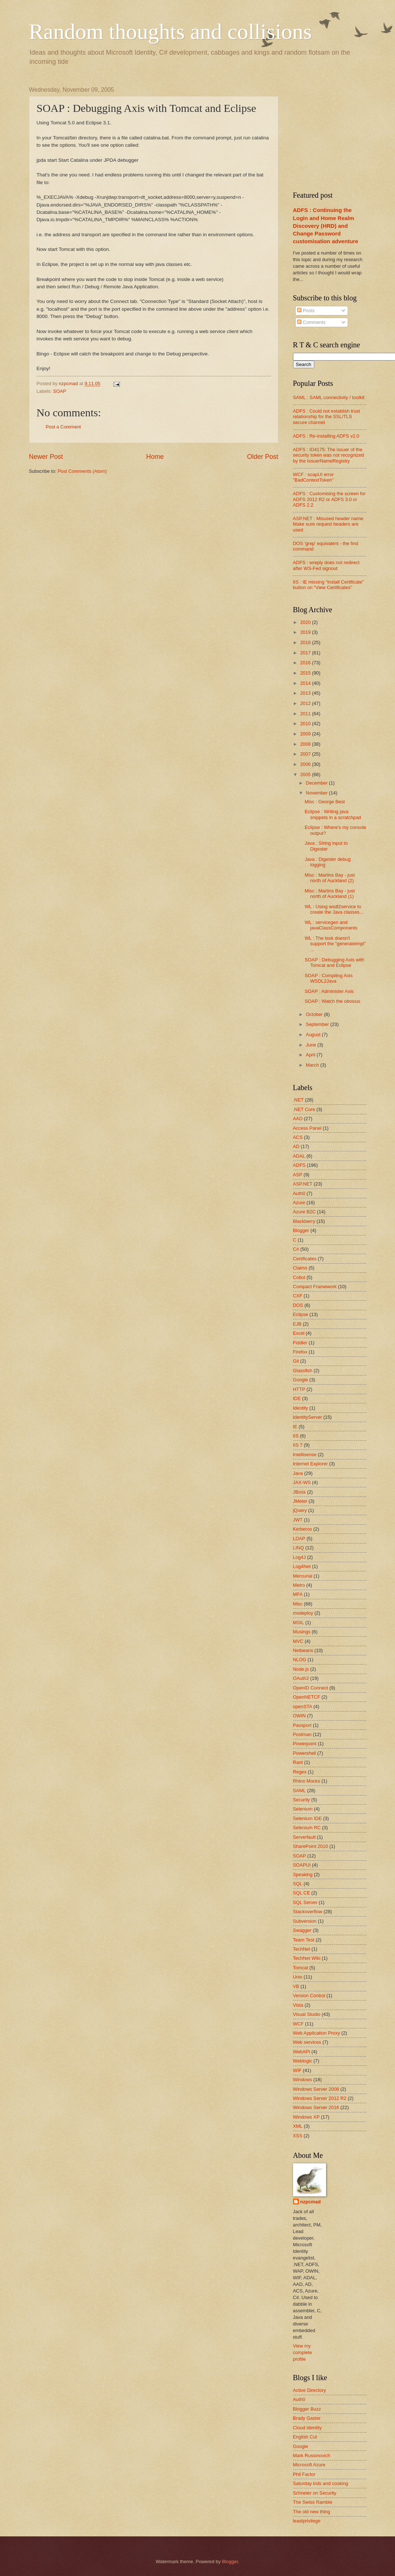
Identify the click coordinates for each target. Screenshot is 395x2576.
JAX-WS (302, 1482)
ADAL (299, 1156)
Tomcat (300, 1967)
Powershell (304, 1753)
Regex (300, 1772)
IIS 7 (298, 1445)
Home (155, 456)
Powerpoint (305, 1743)
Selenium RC (307, 1827)
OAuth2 (301, 1678)
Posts (306, 310)
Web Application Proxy (316, 2033)
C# (296, 1249)
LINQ (298, 1547)
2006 (306, 764)
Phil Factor (304, 2474)
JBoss (299, 1492)
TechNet (301, 1949)
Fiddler (300, 1342)
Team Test (303, 1940)
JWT (298, 1520)
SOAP (59, 391)
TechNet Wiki (307, 1958)
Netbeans (303, 1650)
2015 (306, 673)
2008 (306, 744)
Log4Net (302, 1566)
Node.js (301, 1669)
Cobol (299, 1277)
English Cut (305, 2437)
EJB (297, 1324)
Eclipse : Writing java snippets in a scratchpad (333, 814)
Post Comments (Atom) (82, 471)
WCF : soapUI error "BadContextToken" (313, 477)
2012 (306, 703)
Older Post (262, 456)
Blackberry (304, 1221)
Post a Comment (63, 427)
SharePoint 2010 (310, 1846)
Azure (299, 1202)
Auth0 (299, 1193)
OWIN (299, 1715)
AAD (298, 1118)
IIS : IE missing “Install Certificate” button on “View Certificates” (328, 584)
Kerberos (302, 1529)
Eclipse (300, 1314)
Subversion (305, 1921)
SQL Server (305, 1902)
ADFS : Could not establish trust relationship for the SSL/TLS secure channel (326, 416)
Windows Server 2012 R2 (320, 2098)
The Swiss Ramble (312, 2502)
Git (296, 1361)
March (313, 1065)
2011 (306, 713)
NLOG (300, 1659)
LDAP (299, 1538)
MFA (298, 1594)
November (317, 793)
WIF (297, 2070)
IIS (296, 1436)
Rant (298, 1762)
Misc (298, 1604)
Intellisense (305, 1454)
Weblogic (302, 2061)
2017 (306, 652)
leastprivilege (307, 2521)
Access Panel (307, 1128)
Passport (302, 1725)
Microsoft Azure (309, 2464)
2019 (306, 632)
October (315, 1014)
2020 (306, 622)
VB (296, 1986)
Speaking (303, 1874)
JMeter (300, 1501)
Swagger (302, 1930)
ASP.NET (302, 1184)
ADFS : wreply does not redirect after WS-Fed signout (326, 565)
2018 (306, 642)
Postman (302, 1734)
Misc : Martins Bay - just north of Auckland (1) (330, 893)
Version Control (309, 1995)
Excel (298, 1333)
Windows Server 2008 (316, 2089)
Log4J (299, 1557)
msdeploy (303, 1613)
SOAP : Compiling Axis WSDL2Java (329, 978)
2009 (306, 734)
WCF (298, 2024)
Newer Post (46, 456)
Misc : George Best (325, 801)
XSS (298, 2135)
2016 (306, 662)
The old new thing (311, 2511)
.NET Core (304, 1109)
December (317, 783)
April (311, 1054)
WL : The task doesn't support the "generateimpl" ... (335, 943)
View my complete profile (302, 2352)
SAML (299, 1790)
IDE (297, 1398)
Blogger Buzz (307, 2409)
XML (298, 2126)
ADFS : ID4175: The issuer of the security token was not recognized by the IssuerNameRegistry (328, 455)
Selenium (303, 1809)
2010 (306, 723)
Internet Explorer (310, 1463)
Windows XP (306, 2117)
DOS (298, 1305)
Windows (302, 2079)
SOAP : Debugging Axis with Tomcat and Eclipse (334, 962)
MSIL (298, 1622)
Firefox (300, 1352)
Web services (307, 2042)
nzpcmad (310, 2201)
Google (300, 1379)
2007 (306, 754)
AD (296, 1146)
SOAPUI (302, 1865)
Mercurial (302, 1576)
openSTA (302, 1706)
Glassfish (302, 1370)
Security (301, 1799)
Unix (298, 1977)
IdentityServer (307, 1417)
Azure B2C (304, 1211)
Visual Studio (307, 2014)
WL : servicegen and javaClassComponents (331, 925)
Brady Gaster (307, 2418)
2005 (306, 774)
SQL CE (301, 1893)
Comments (311, 322)
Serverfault (304, 1837)
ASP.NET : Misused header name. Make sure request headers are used (329, 524)
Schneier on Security (315, 2493)
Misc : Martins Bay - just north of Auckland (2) (330, 877)
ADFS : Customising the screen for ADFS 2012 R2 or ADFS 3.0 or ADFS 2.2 (329, 499)
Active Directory (309, 2390)
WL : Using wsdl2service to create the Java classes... (334, 909)
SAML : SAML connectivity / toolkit (329, 397)
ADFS (299, 1165)
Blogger (301, 1230)
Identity (300, 1408)
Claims (300, 1268)
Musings (302, 1631)
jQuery (300, 1510)
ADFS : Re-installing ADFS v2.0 (326, 436)
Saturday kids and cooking (320, 2483)
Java (298, 1473)
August (314, 1034)
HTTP (299, 1389)
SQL (298, 1883)
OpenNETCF (306, 1697)
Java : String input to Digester (326, 845)
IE (295, 1426)
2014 (306, 683)
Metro (299, 1585)
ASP (298, 1174)
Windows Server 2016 (316, 2107)
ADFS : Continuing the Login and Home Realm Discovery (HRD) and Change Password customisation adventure (325, 225)
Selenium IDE (307, 1818)
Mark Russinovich (311, 2455)
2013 (306, 693)
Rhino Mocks (306, 1781)
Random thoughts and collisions (170, 31)
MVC (298, 1641)
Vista (298, 2005)
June (312, 1045)
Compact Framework (315, 1286)
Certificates (305, 1258)
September (318, 1024)
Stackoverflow (307, 1911)
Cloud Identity (307, 2427)
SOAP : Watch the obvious (333, 1001)
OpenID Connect (310, 1688)
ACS (298, 1137)
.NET (298, 1100)
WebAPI (301, 2051)
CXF (298, 1295)
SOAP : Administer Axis (329, 991)
